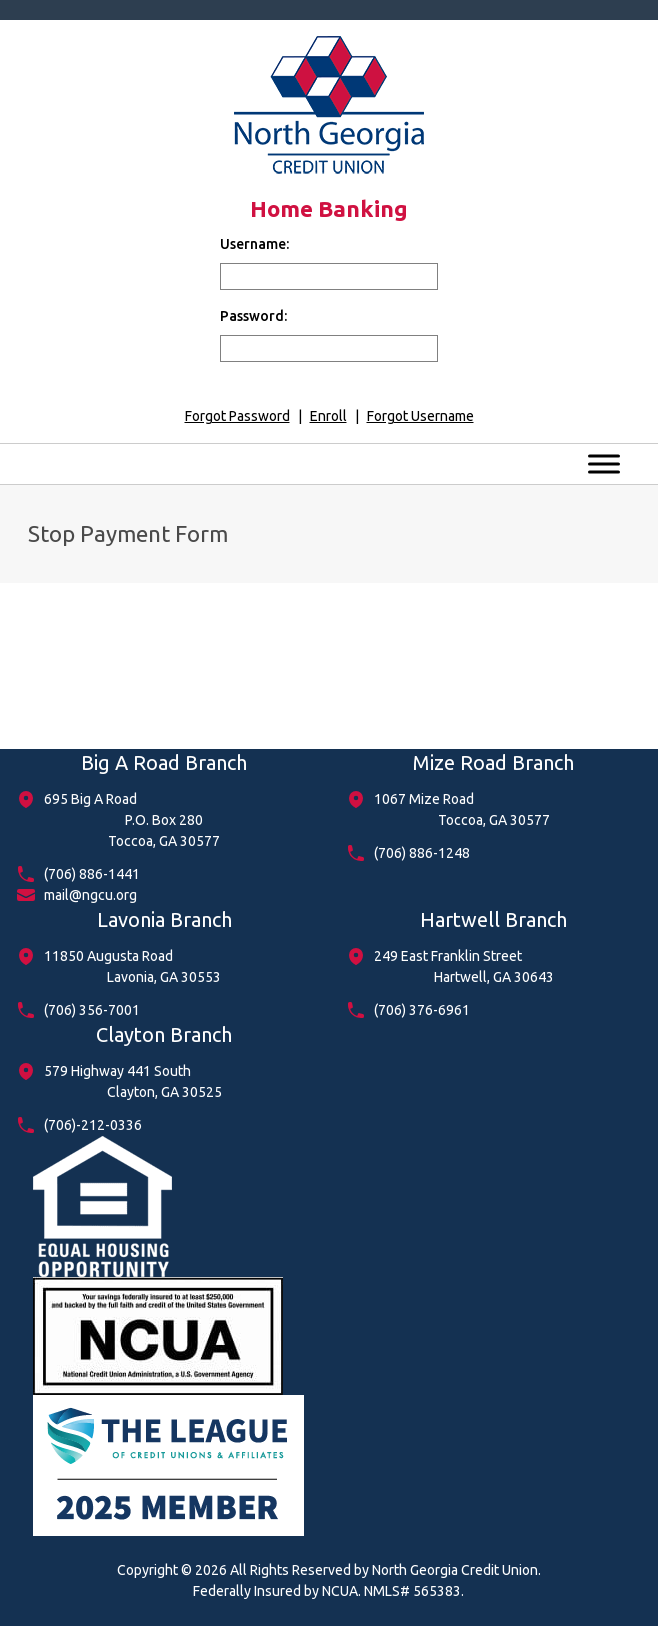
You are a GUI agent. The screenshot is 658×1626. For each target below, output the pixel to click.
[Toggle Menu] (604, 463)
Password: (253, 316)
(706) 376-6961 (422, 1010)
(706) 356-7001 (92, 1010)
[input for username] (329, 276)
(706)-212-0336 (93, 1125)
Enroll (328, 416)
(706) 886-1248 (422, 853)
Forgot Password (237, 416)
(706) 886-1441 (92, 874)
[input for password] (329, 348)
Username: (254, 244)
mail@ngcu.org (90, 895)
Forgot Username (420, 416)
